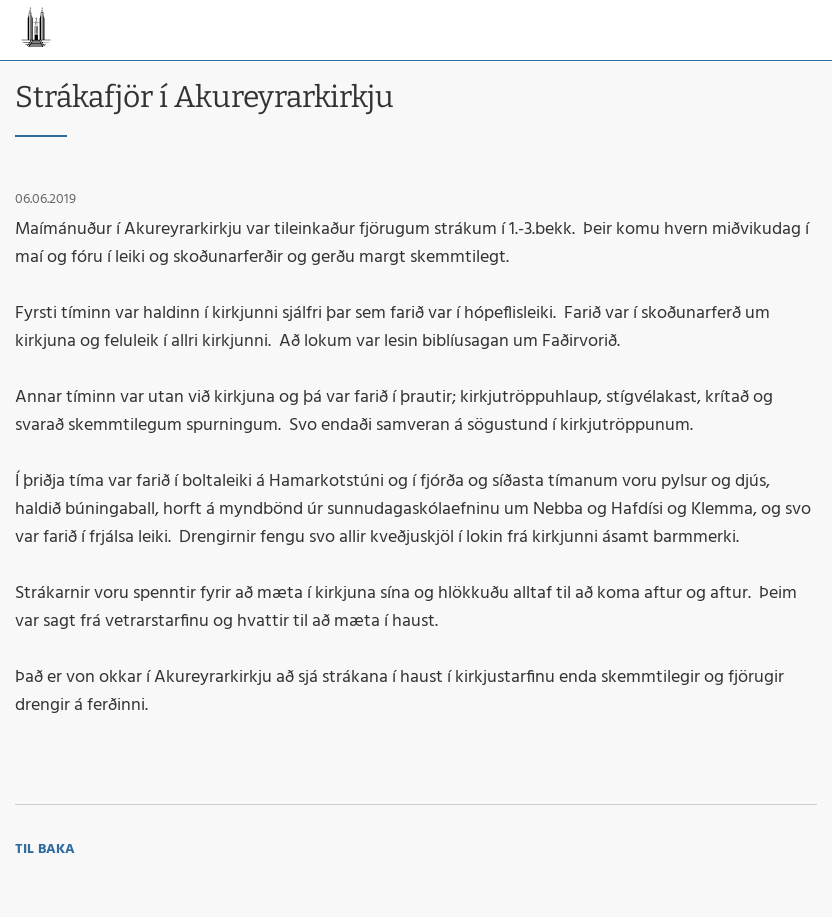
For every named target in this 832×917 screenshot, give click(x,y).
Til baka (45, 849)
